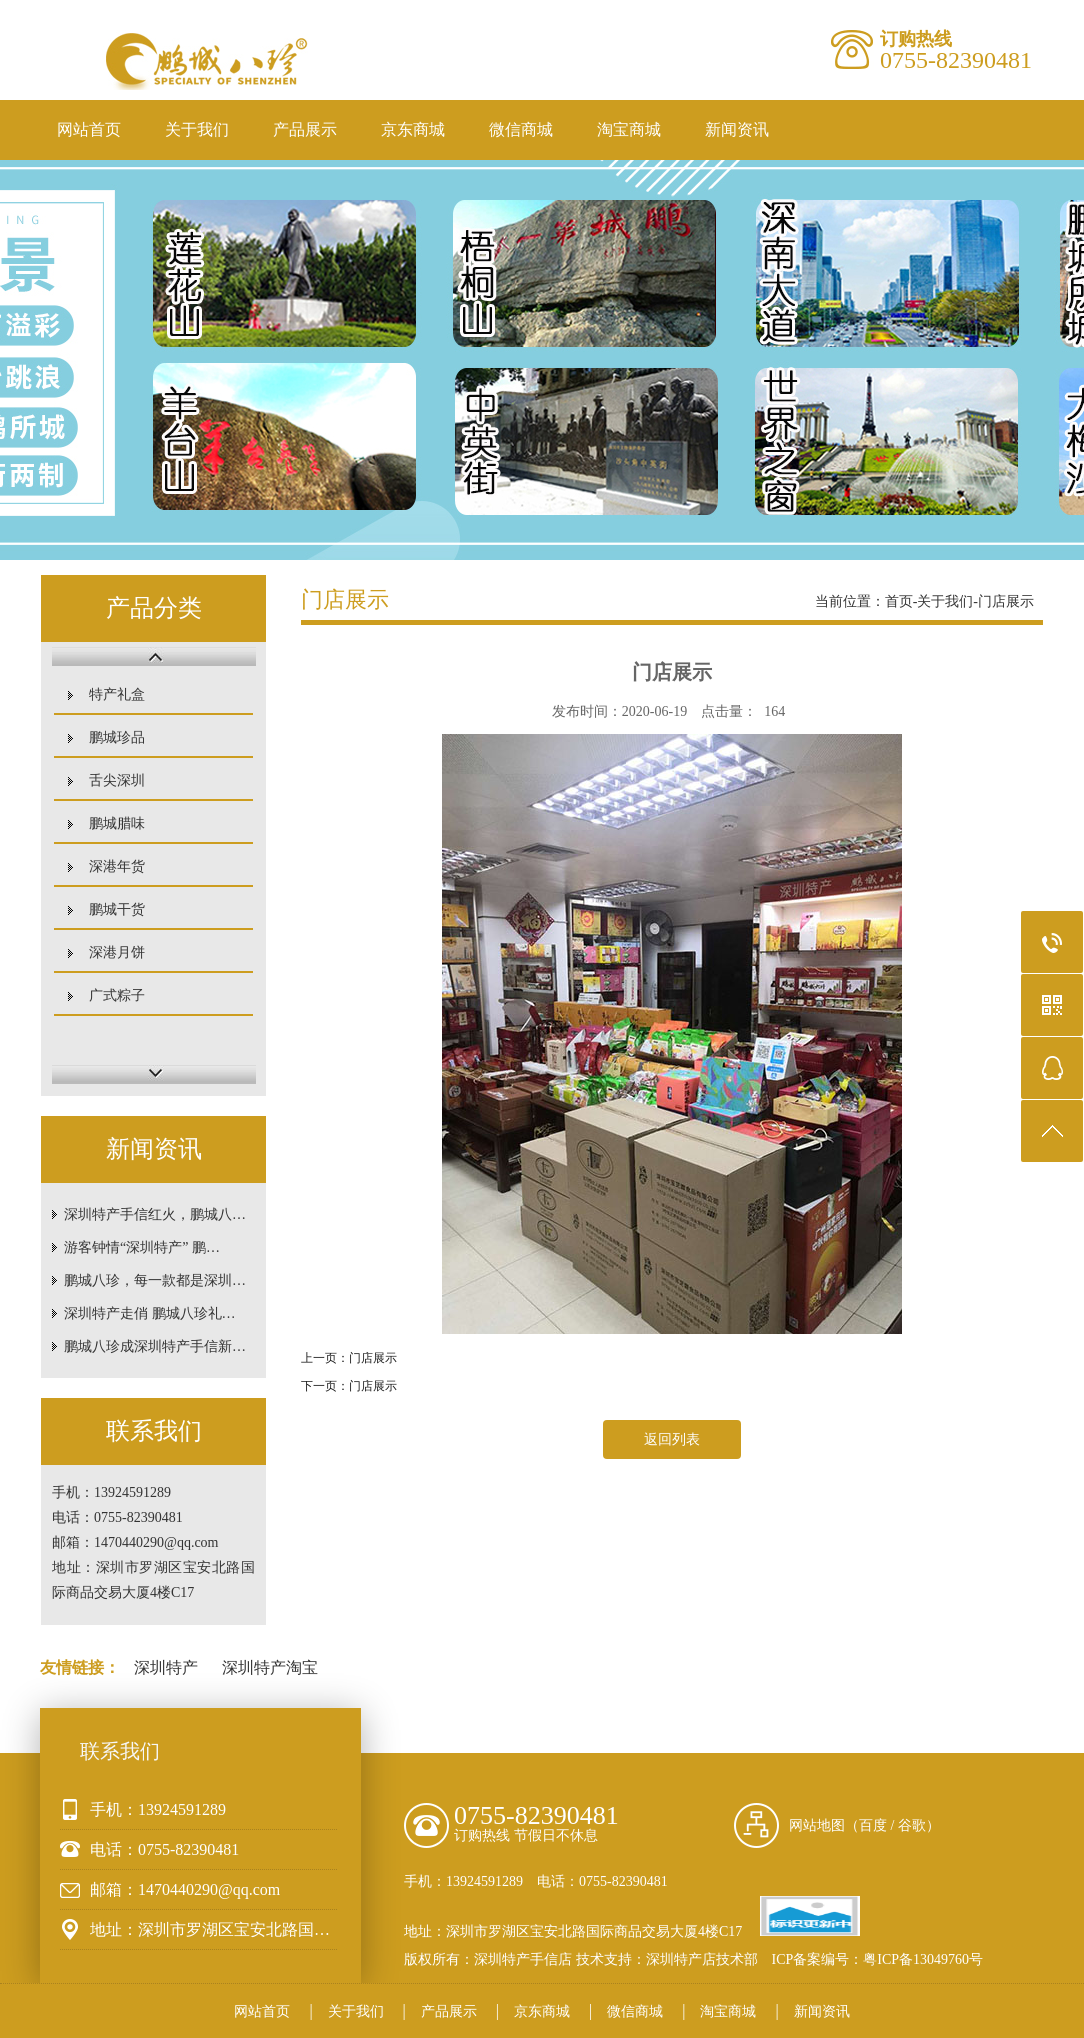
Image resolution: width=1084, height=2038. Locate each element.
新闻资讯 (737, 129)
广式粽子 (117, 995)
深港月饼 (117, 952)
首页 (899, 601)
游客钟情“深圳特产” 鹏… (142, 1247)
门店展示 (1006, 601)
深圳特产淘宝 (270, 1667)
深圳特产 (166, 1667)
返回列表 (672, 1439)
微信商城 (521, 129)
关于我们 (197, 129)
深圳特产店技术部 (702, 1959)
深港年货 (117, 866)
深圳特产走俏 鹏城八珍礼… (150, 1313)
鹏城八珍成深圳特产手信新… (155, 1346)
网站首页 (89, 129)
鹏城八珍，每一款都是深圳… (155, 1280)
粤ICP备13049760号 (923, 1959)
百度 (873, 1825)
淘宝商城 (629, 129)
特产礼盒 (117, 694)
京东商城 (413, 129)
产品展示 (305, 129)
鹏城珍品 (117, 737)
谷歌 (912, 1825)
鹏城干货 (117, 909)
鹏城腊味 (117, 823)
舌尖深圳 (117, 780)
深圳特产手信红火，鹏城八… (155, 1214)
